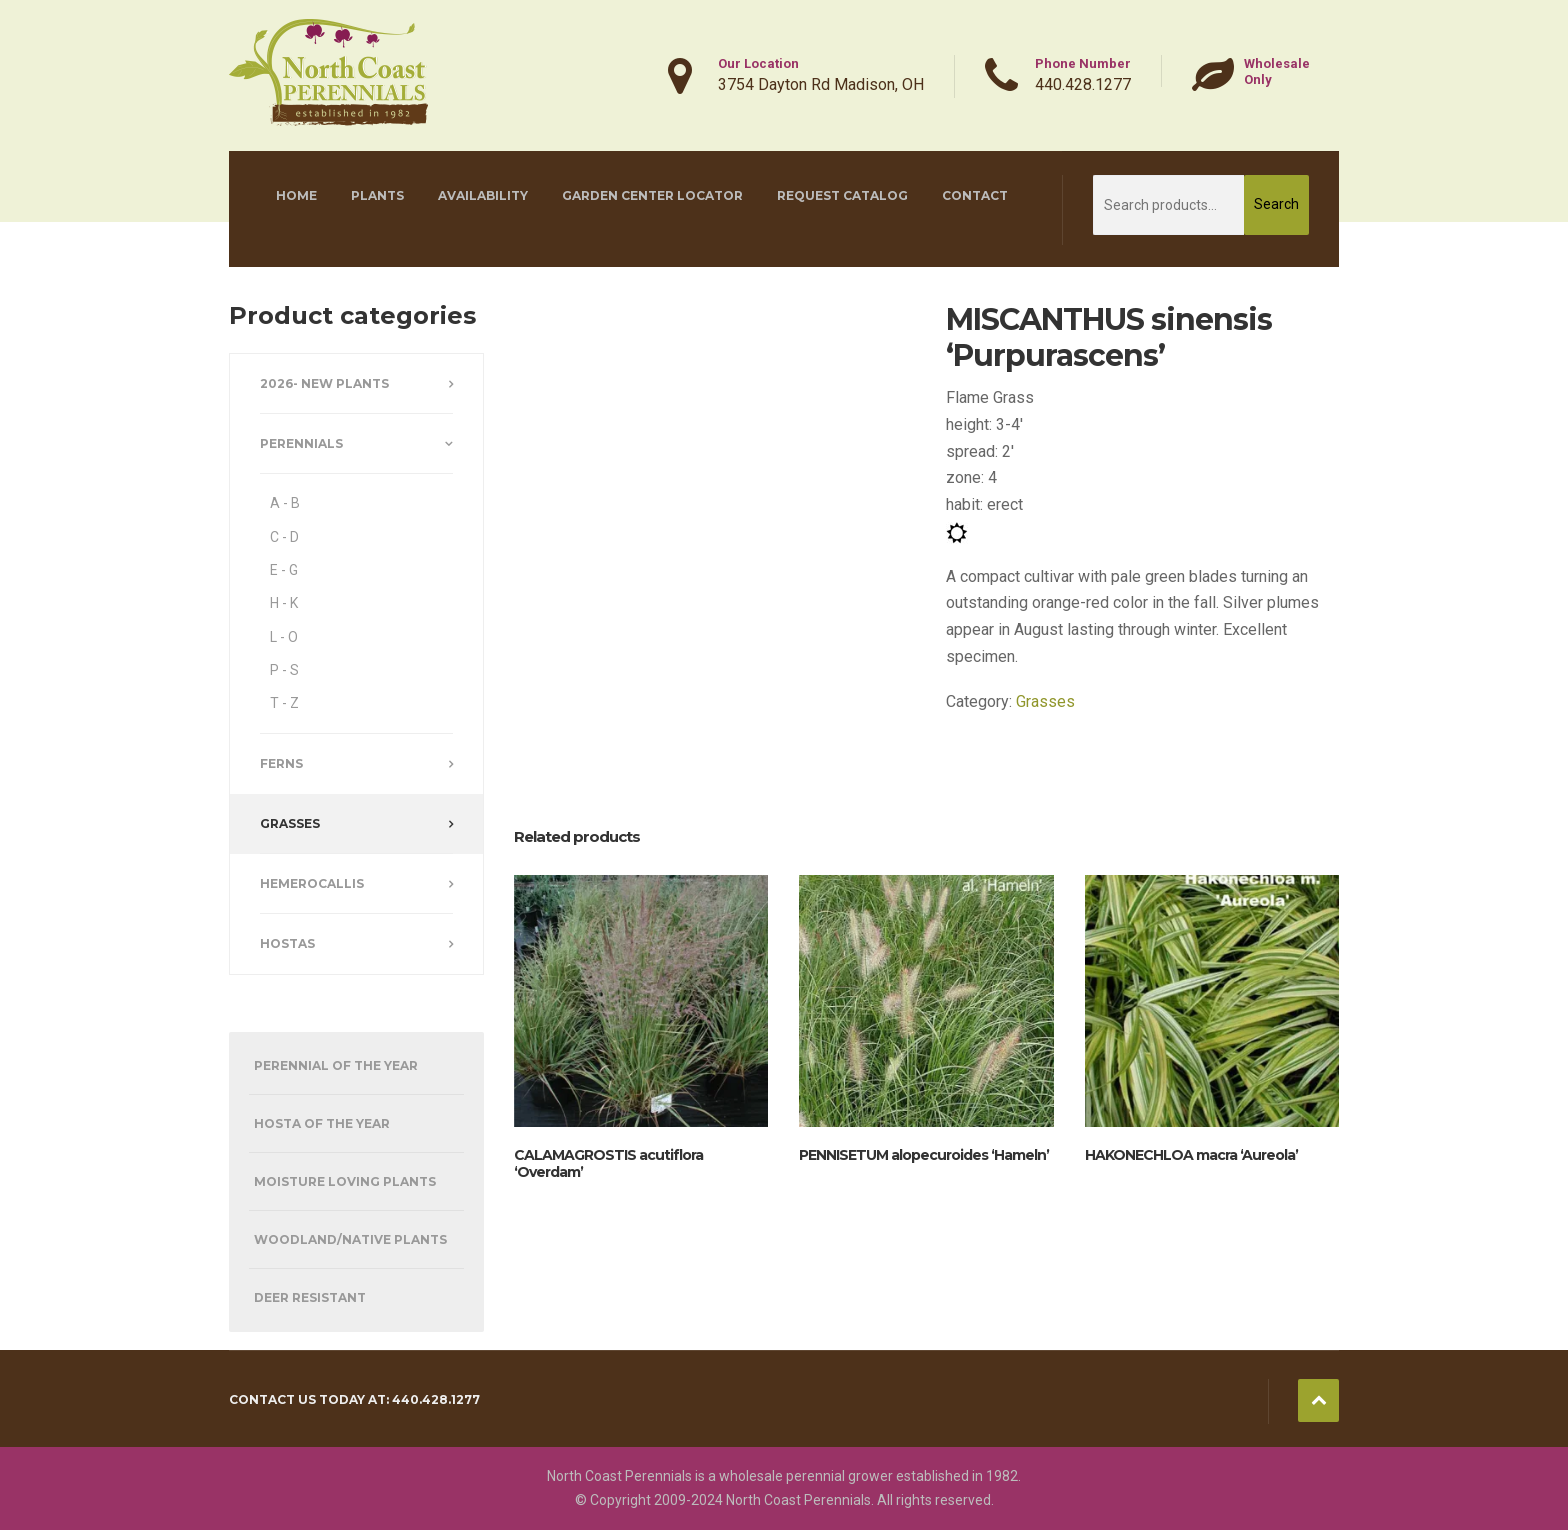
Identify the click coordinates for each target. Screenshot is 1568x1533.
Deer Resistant (310, 1297)
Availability (483, 195)
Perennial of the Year (336, 1065)
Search (1276, 204)
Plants (377, 195)
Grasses (1045, 701)
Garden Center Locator (652, 195)
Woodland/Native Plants (350, 1239)
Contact (975, 195)
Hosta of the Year (322, 1123)
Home (296, 195)
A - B (285, 503)
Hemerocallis (312, 883)
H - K (284, 603)
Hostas (287, 943)
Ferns (281, 763)
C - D (284, 537)
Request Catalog (842, 195)
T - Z (284, 703)
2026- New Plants (324, 383)
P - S (284, 670)
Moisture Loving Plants (345, 1181)
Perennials (301, 443)
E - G (284, 570)
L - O (284, 637)
